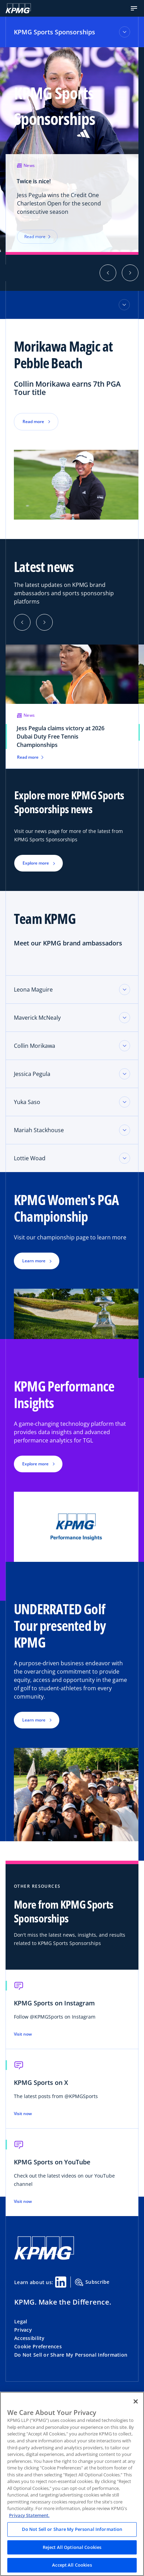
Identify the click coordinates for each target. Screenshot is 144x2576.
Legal (20, 2321)
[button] (134, 8)
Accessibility (29, 2338)
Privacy (23, 2329)
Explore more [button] (36, 863)
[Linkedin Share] (60, 2282)
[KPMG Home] (18, 8)
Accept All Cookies (72, 2565)
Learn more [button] (33, 1261)
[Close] (135, 2401)
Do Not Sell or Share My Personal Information (70, 2354)
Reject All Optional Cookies (72, 2547)
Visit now (23, 2034)
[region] (72, 2484)
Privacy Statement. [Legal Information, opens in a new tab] (29, 2515)
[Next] (44, 622)
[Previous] (22, 622)
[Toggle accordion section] (124, 989)
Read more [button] (33, 421)
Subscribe (92, 2282)
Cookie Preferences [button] (38, 2346)
